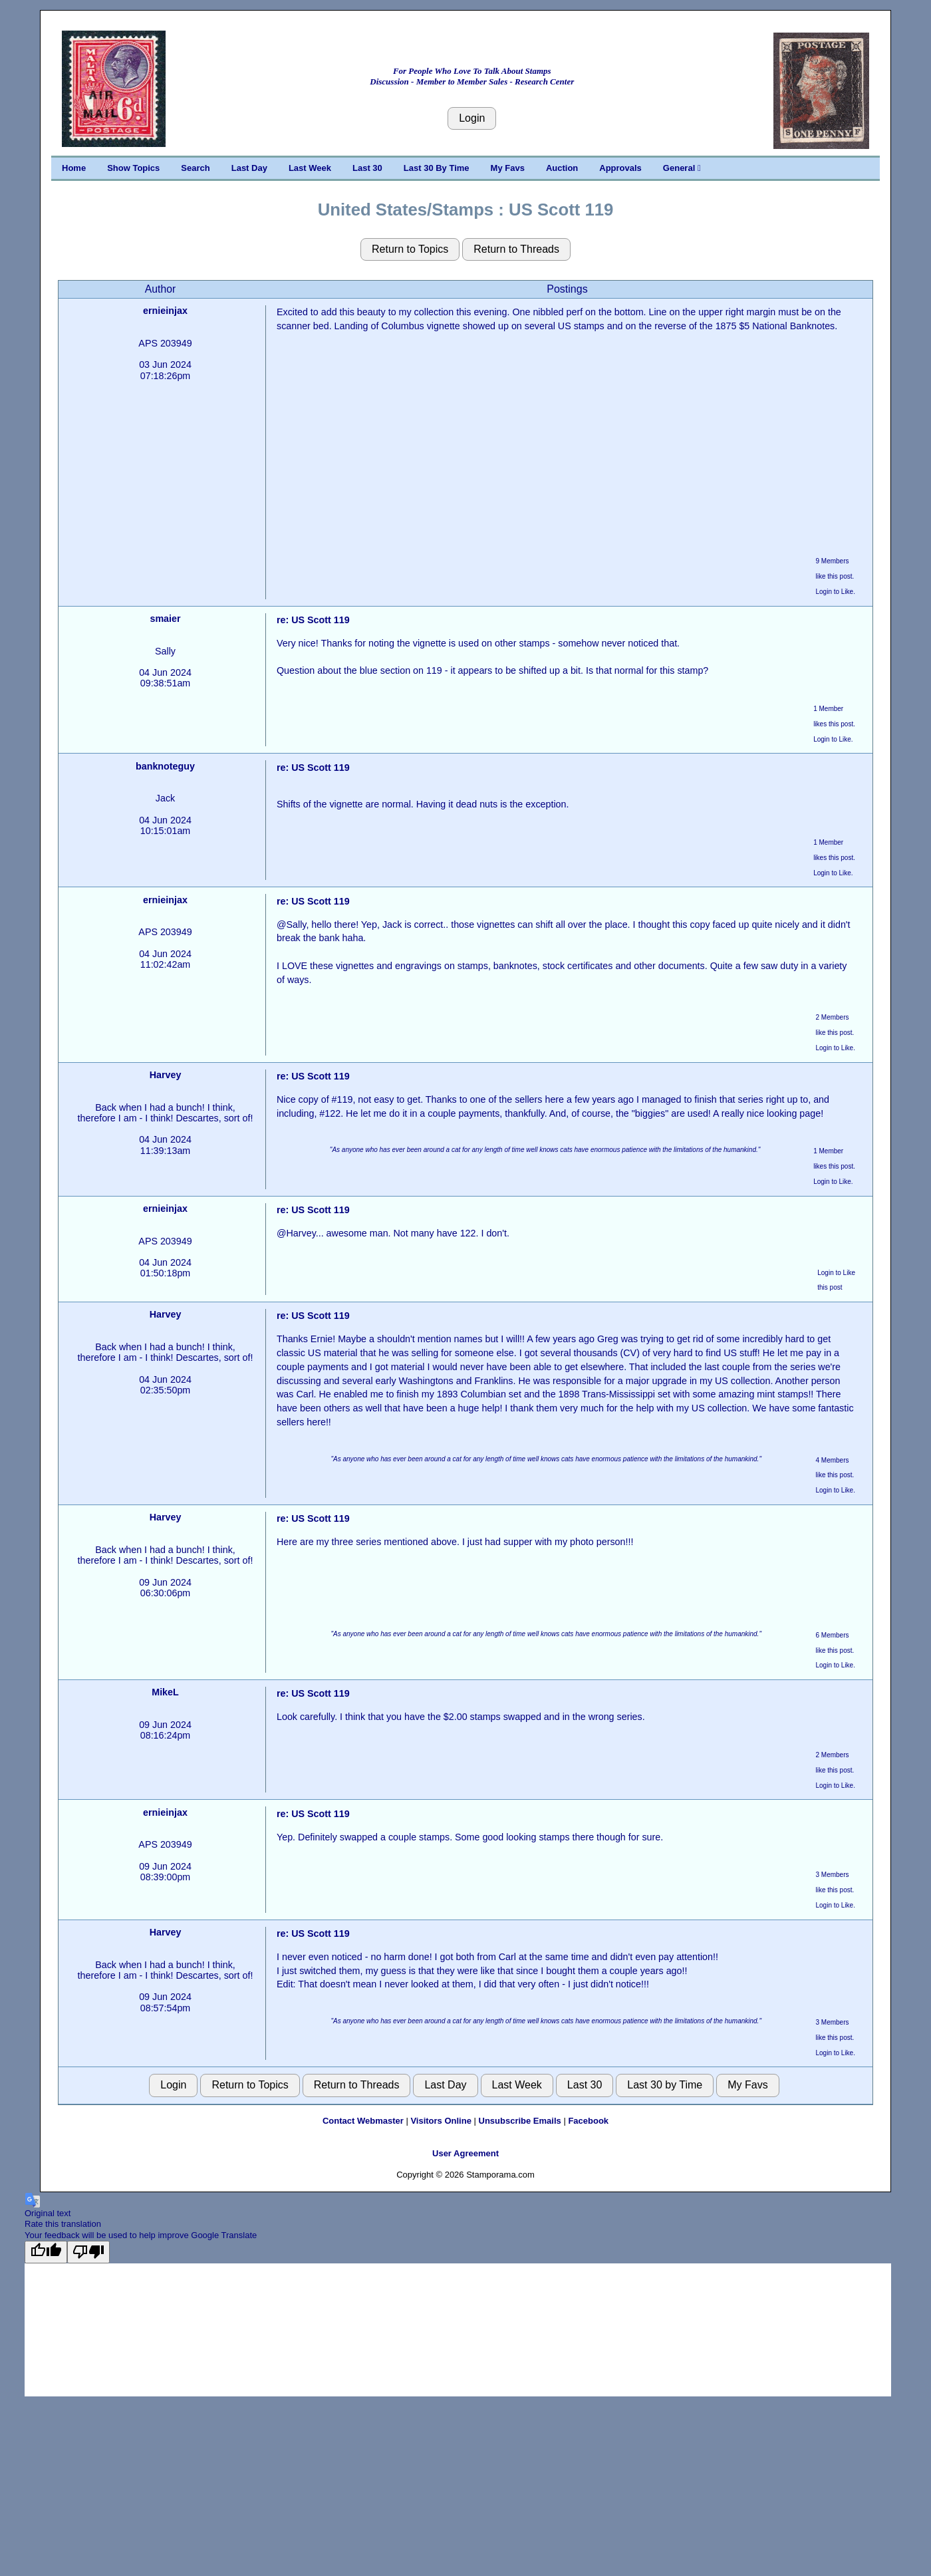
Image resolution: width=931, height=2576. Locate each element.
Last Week (310, 168)
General (682, 168)
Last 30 (367, 168)
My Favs (508, 168)
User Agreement (465, 2153)
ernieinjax (165, 310)
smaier (165, 618)
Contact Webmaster (363, 2121)
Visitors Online (440, 2121)
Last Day (249, 168)
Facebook (588, 2121)
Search (195, 168)
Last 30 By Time (436, 168)
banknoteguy (165, 766)
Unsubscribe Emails (520, 2121)
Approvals (620, 168)
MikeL (165, 1692)
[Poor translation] (88, 2252)
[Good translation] (46, 2252)
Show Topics (133, 168)
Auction (562, 168)
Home (74, 168)
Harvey (166, 1075)
